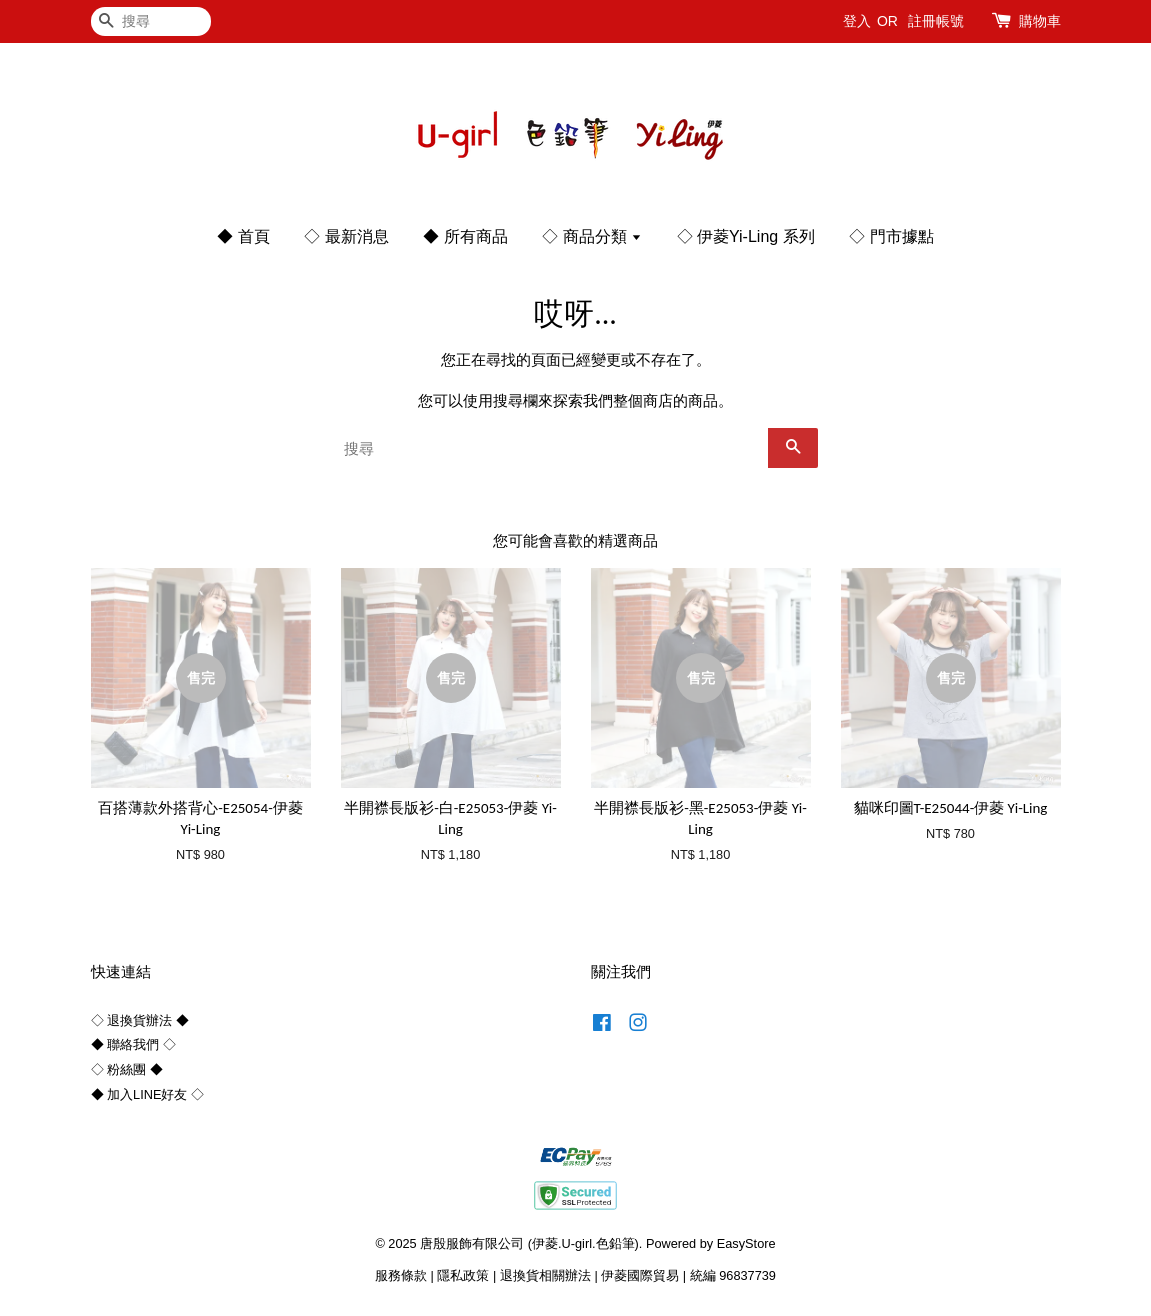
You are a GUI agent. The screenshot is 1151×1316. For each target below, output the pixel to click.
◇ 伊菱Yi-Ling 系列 (746, 236)
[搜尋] (151, 21)
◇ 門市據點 (891, 236)
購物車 (1040, 21)
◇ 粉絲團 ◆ (127, 1069)
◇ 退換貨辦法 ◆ (140, 1020)
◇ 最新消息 (346, 236)
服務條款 (401, 1275)
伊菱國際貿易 (640, 1275)
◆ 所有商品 (465, 236)
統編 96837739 (733, 1275)
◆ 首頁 (243, 236)
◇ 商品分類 (592, 236)
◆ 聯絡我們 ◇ (133, 1044)
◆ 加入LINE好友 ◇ (147, 1094)
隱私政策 (463, 1275)
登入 (857, 21)
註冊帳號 (936, 21)
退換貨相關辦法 (545, 1275)
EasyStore (746, 1243)
